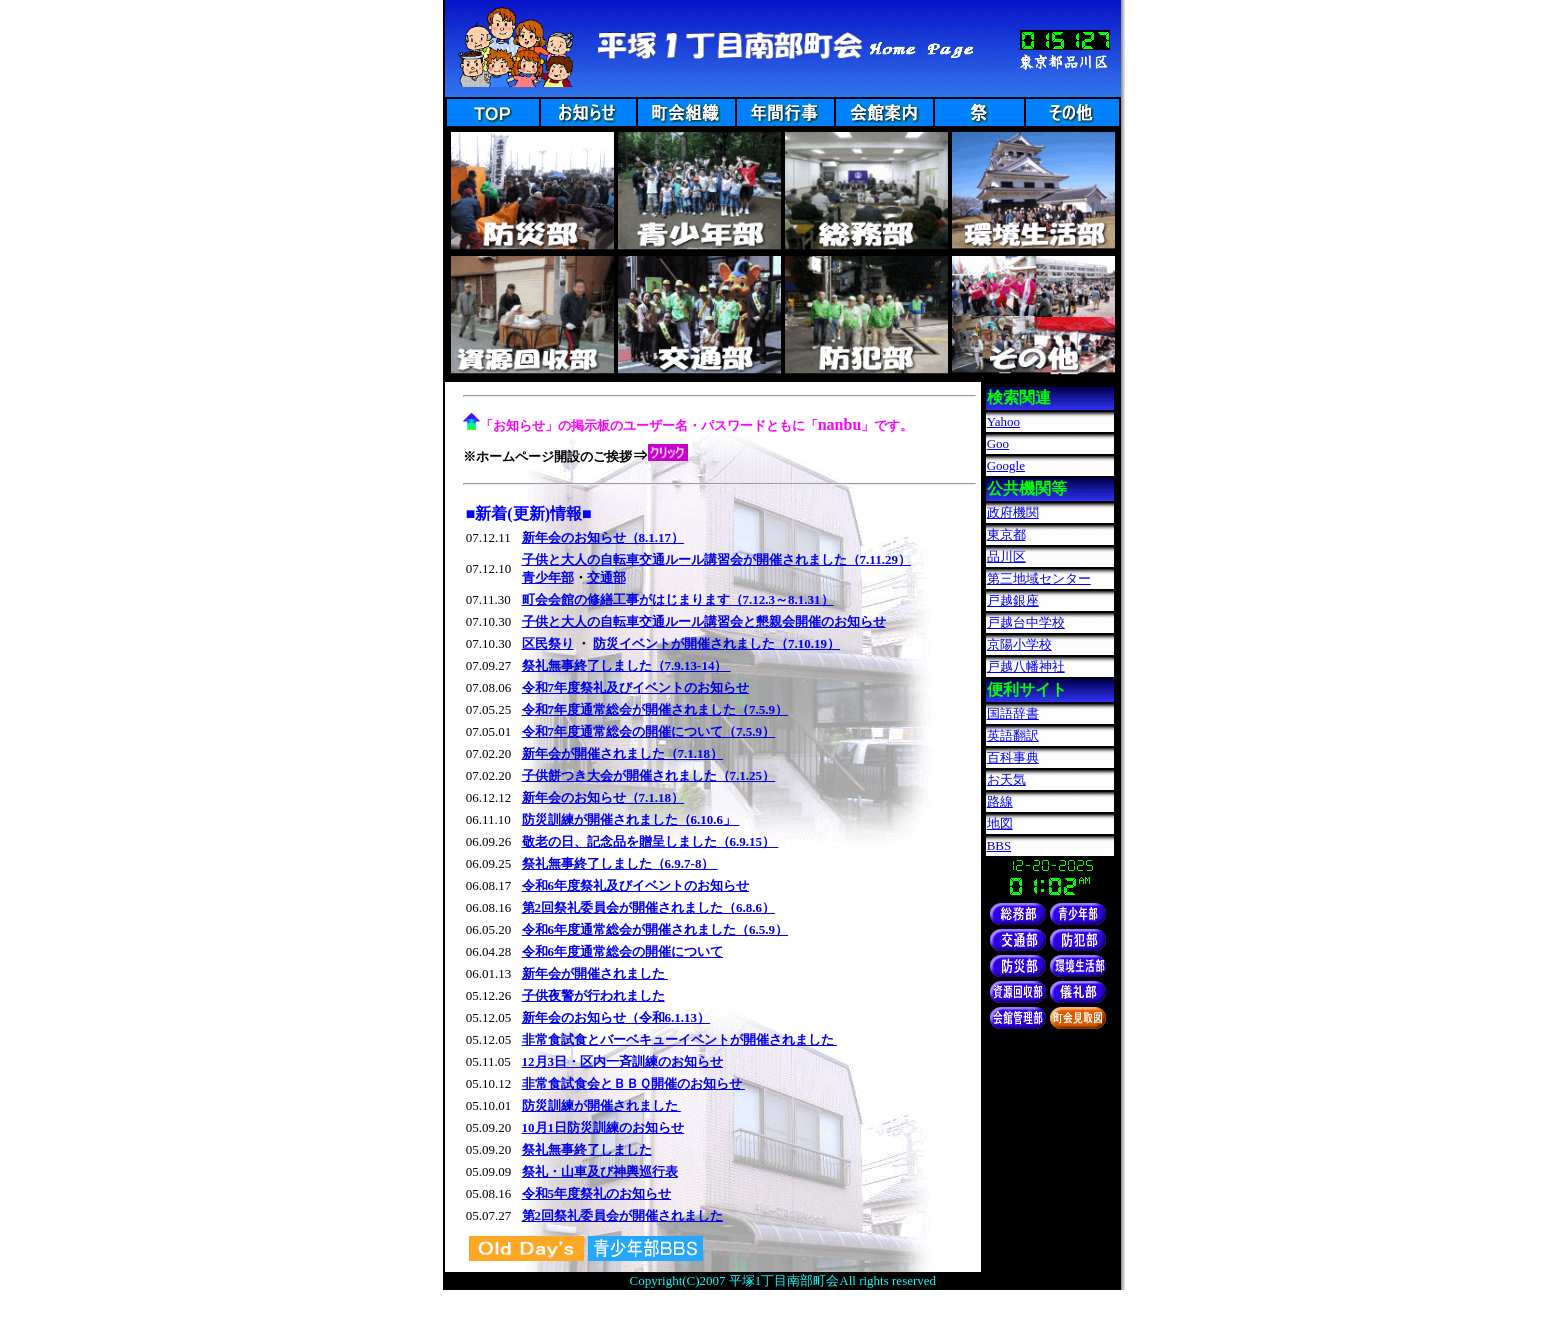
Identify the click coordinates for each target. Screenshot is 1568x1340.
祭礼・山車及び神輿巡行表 (600, 1171)
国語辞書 (1013, 713)
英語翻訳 (1013, 735)
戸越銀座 (1013, 600)
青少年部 (548, 577)
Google (1006, 465)
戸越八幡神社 (1026, 666)
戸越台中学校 (1026, 622)
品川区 (1006, 556)
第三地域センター (1039, 578)
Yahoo (1003, 421)
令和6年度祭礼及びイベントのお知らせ (636, 885)
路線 (1000, 801)
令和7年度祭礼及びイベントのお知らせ (636, 687)
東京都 (1006, 534)
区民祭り (548, 643)
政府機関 (1013, 512)
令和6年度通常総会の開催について (623, 951)
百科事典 (1013, 757)
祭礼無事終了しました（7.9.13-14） (626, 665)
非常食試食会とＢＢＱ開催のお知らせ (633, 1083)
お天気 (1006, 779)
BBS (999, 845)
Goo (998, 443)
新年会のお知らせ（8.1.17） (603, 537)
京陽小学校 (1019, 644)
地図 (1000, 823)
